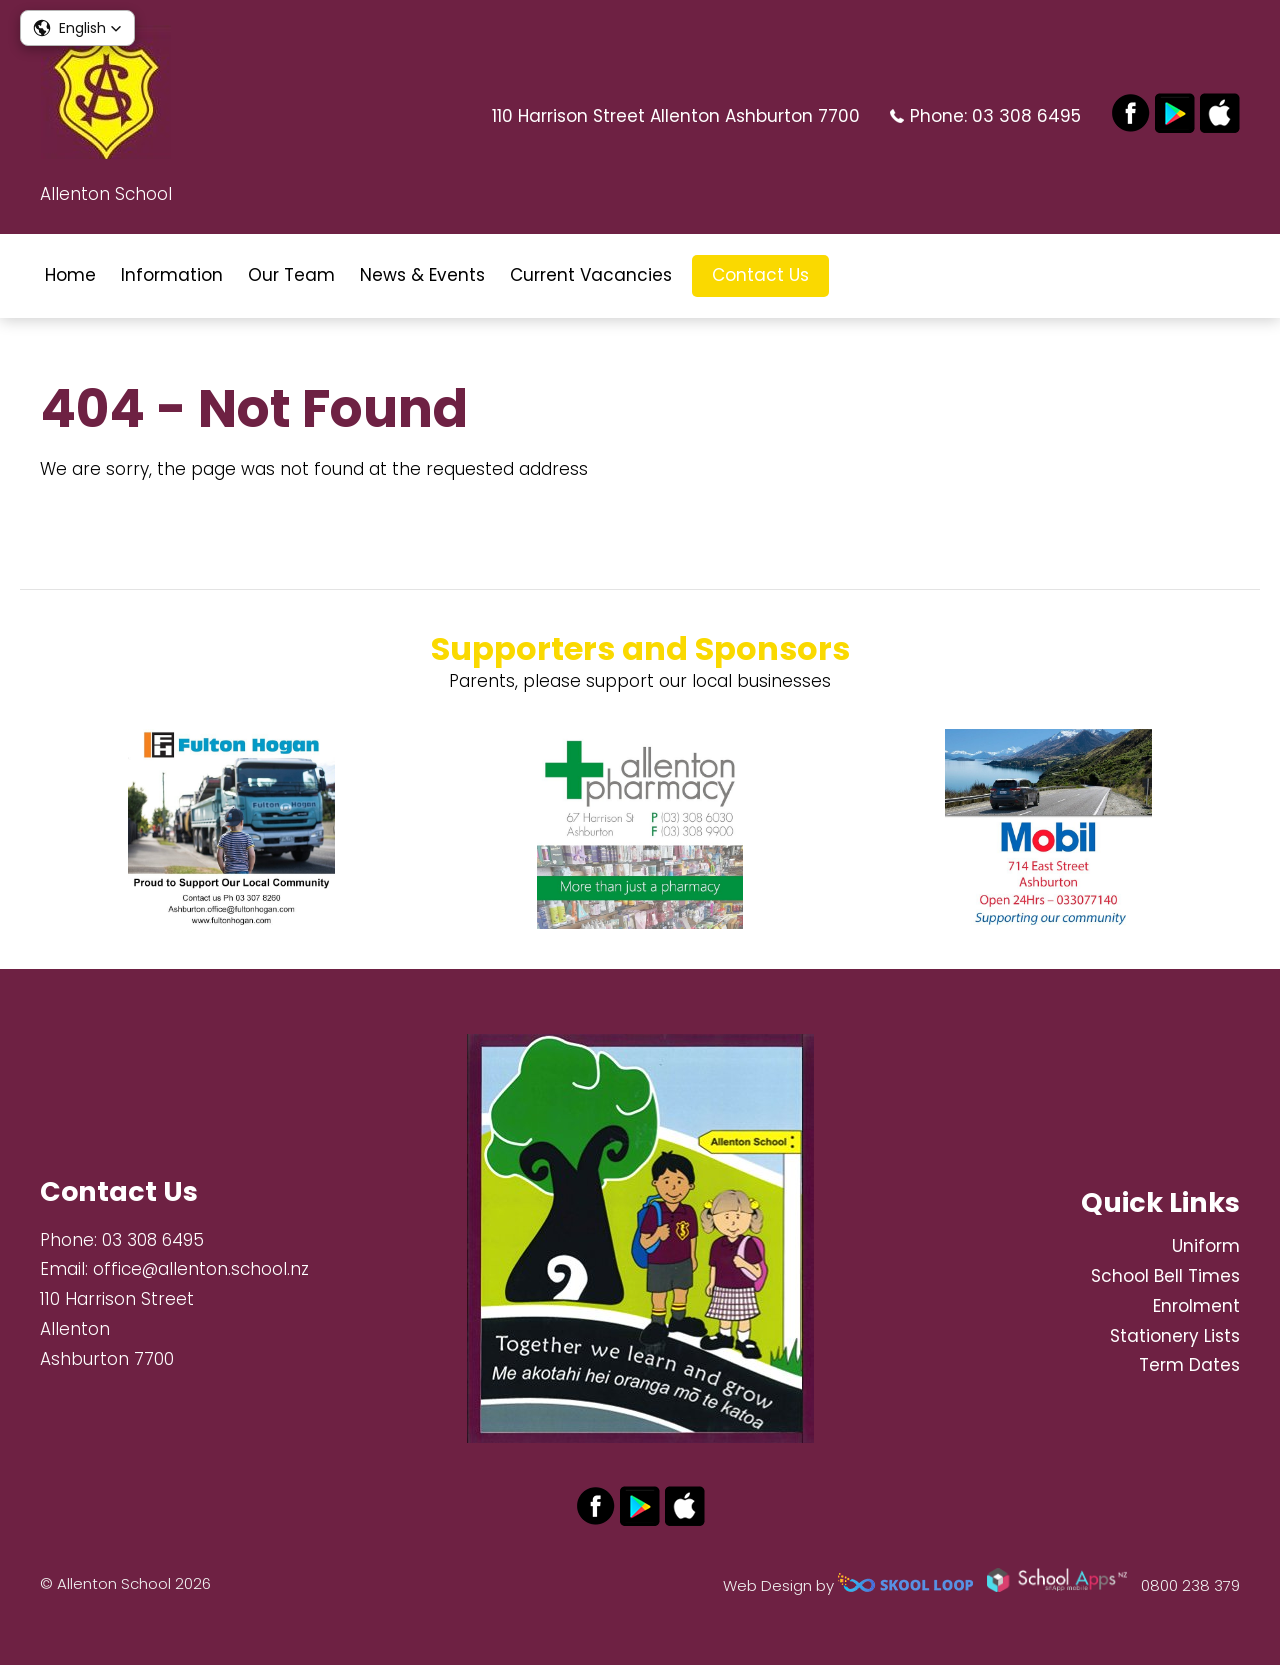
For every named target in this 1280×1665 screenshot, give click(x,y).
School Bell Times (1165, 1276)
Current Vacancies (591, 275)
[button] (77, 28)
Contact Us (760, 275)
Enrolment (1196, 1306)
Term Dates (1189, 1365)
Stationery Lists (1175, 1336)
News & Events (422, 275)
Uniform (1206, 1246)
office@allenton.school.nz (201, 1269)
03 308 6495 (1026, 116)
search (859, 275)
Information (172, 275)
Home (70, 275)
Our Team (291, 275)
